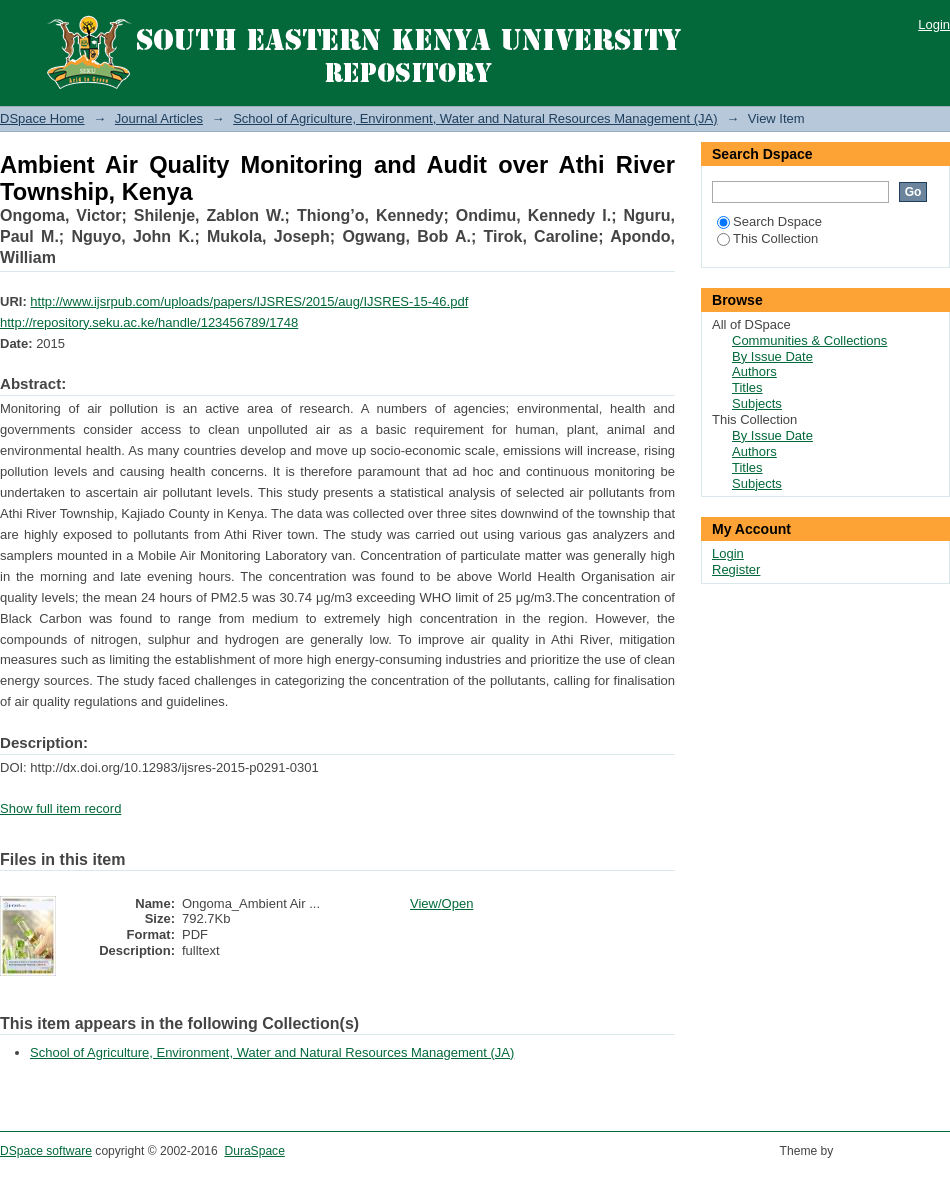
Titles (747, 387)
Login (934, 24)
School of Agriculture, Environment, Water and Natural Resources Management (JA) (475, 118)
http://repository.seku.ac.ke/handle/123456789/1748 (149, 322)
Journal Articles (159, 118)
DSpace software (46, 1151)
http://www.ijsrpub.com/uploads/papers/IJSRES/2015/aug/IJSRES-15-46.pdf (249, 301)
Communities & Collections (809, 340)
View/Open (441, 903)
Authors (754, 371)
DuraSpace (254, 1151)
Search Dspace (769, 221)
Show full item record (60, 808)
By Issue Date (772, 356)
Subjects (757, 403)
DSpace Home (42, 118)
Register (736, 569)
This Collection (767, 238)
